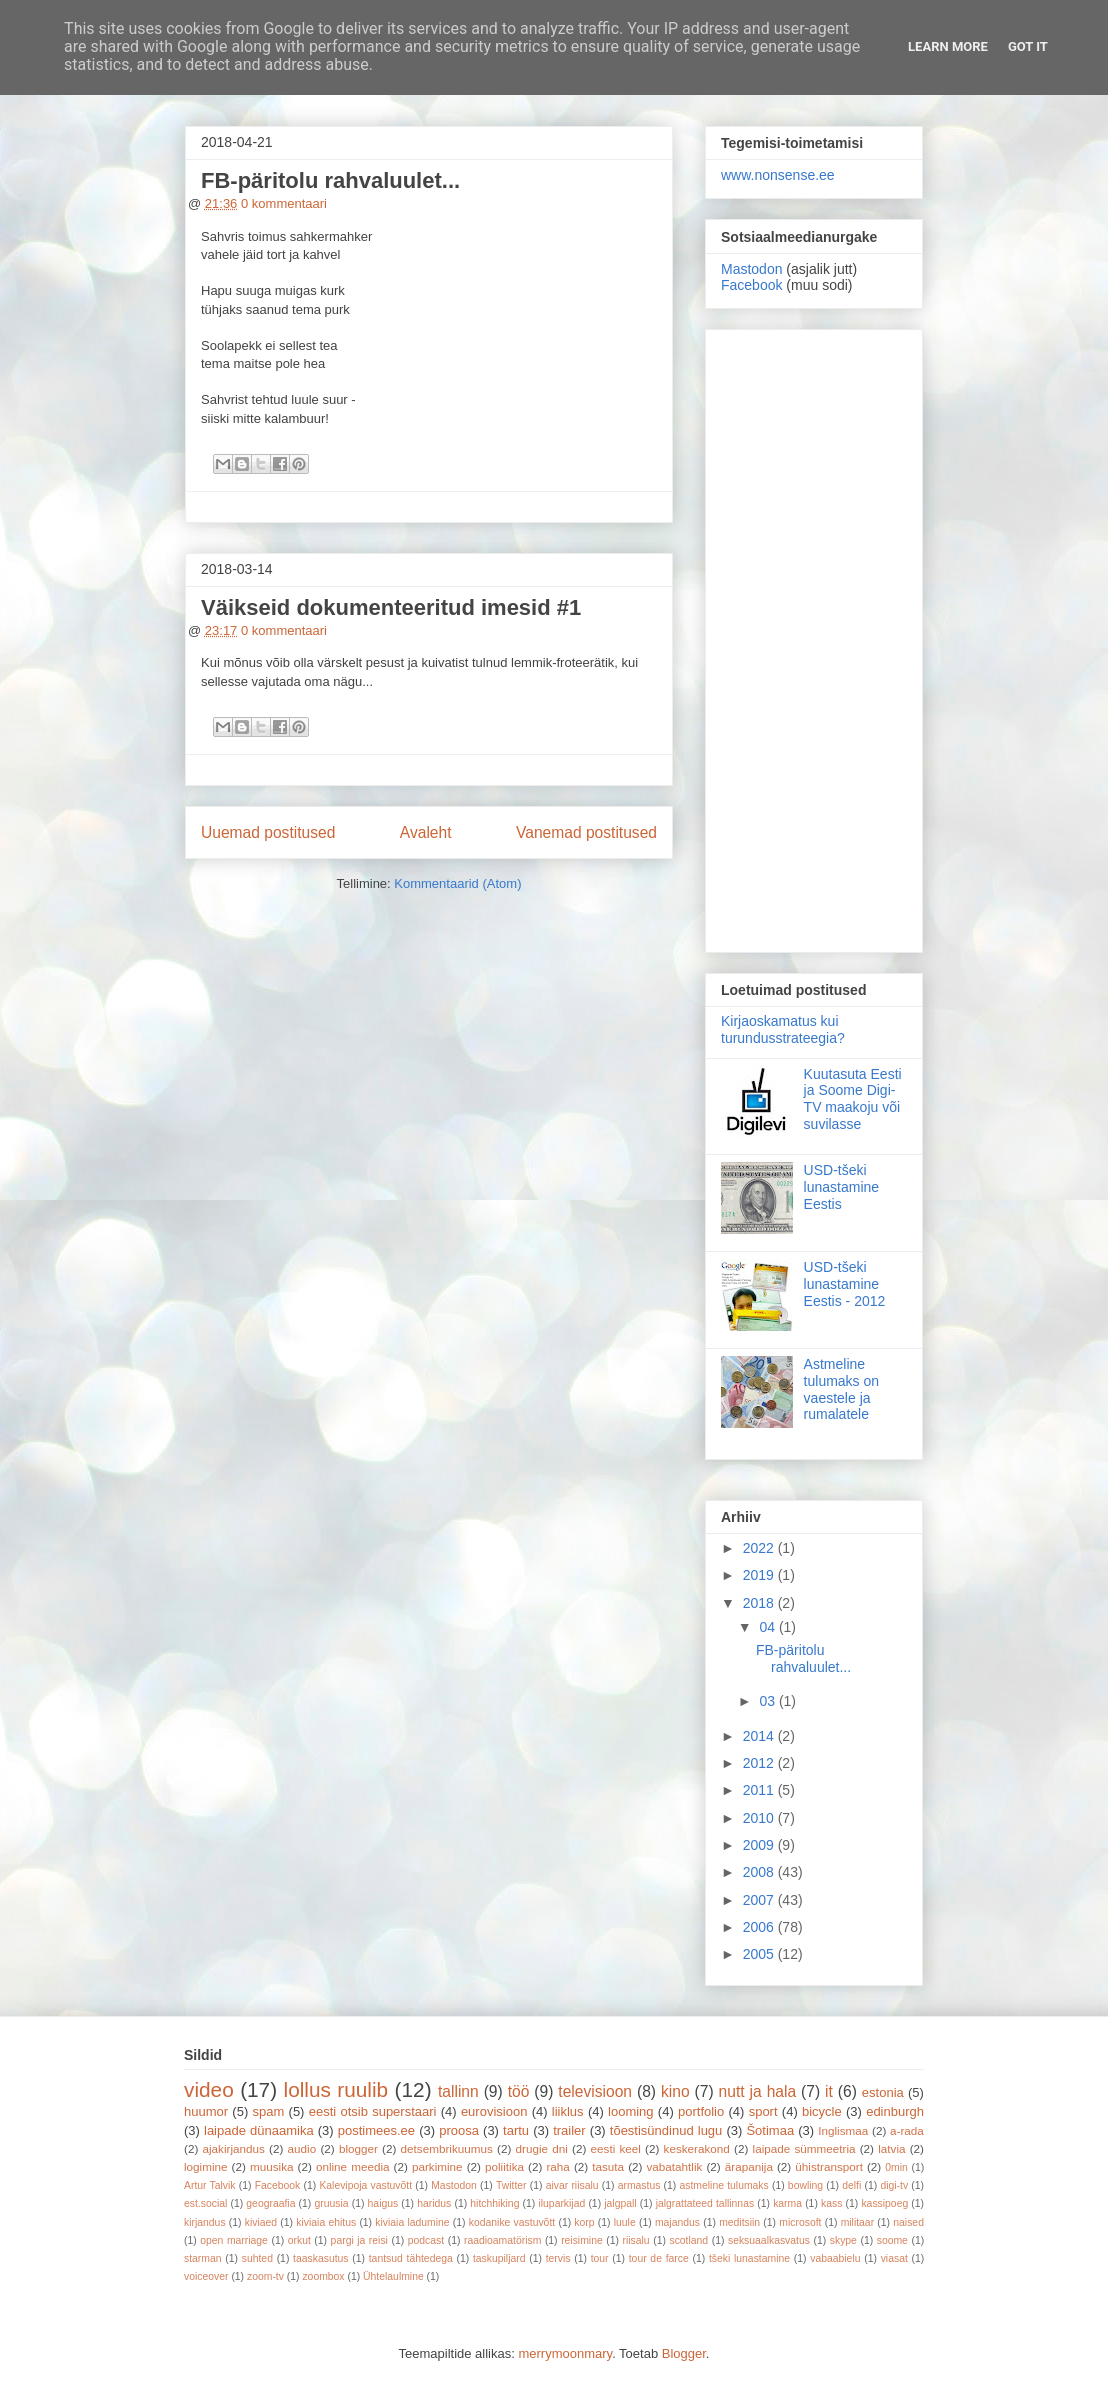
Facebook (751, 285)
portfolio (701, 2111)
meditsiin (739, 2222)
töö (519, 2091)
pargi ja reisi (359, 2240)
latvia (891, 2148)
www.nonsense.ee (778, 175)
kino (675, 2091)
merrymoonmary (565, 2353)
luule (625, 2222)
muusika (272, 2166)
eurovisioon (494, 2111)
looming (631, 2111)
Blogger (684, 2353)
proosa (459, 2130)
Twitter (511, 2185)
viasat (894, 2258)
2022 (760, 1548)
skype (843, 2240)
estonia (883, 2092)
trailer (569, 2130)
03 (768, 1701)
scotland (688, 2240)
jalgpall (620, 2203)
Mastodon (751, 269)
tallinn (458, 2091)
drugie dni (542, 2148)
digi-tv (894, 2185)
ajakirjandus (234, 2148)
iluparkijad (561, 2203)
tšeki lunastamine (749, 2258)
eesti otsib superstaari (373, 2111)
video (209, 2089)
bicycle (822, 2111)
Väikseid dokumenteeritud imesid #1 (391, 607)
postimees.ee (376, 2130)
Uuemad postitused (268, 832)
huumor (206, 2111)
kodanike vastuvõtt (512, 2222)
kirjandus (205, 2222)
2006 (760, 1927)
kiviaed (261, 2222)
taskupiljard (499, 2258)
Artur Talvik (210, 2185)
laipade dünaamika (259, 2130)
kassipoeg (884, 2203)
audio (302, 2148)
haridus (434, 2203)
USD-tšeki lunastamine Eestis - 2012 (845, 1284)
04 (768, 1627)
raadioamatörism (502, 2240)
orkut (299, 2240)
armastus (639, 2185)
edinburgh (895, 2111)
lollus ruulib (336, 2089)
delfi (851, 2185)
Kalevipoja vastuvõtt (365, 2185)
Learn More (948, 46)
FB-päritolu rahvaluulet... (330, 180)
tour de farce (659, 2258)
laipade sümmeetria (804, 2148)
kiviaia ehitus (326, 2222)
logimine (206, 2166)
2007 (760, 1900)
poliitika (504, 2166)
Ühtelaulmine (393, 2276)
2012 (760, 1763)
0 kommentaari (284, 203)
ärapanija (749, 2166)
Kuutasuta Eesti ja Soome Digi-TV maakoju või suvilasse (853, 1099)
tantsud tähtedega (411, 2258)
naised (908, 2222)
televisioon (595, 2091)
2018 (760, 1603)
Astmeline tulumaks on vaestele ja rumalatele (841, 1389)
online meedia (353, 2166)
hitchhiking (494, 2203)
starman (203, 2258)
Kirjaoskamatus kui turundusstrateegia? (783, 1029)
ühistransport (829, 2166)
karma (787, 2203)
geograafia (270, 2203)
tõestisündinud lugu (666, 2130)
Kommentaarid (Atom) (457, 883)
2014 (760, 1736)
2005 (760, 1954)
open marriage (234, 2240)
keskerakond (697, 2148)
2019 (760, 1575)
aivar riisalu (572, 2185)
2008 (760, 1872)
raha (557, 2166)
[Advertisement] (814, 637)
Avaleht (426, 832)
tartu (516, 2130)
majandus (677, 2222)
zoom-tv (265, 2276)
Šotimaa (770, 2130)
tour (600, 2258)
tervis (558, 2258)
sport (763, 2111)
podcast (426, 2240)
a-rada (907, 2130)
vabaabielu (835, 2258)
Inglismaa (843, 2130)
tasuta (608, 2166)
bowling (805, 2185)
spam (269, 2111)
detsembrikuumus (447, 2148)
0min (896, 2167)
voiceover (206, 2276)
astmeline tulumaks (724, 2185)
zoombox (323, 2276)
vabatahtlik (675, 2166)
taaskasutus (320, 2258)
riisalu (636, 2240)
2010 (760, 1818)
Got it (1028, 46)
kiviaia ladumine (412, 2222)
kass (831, 2203)
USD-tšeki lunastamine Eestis (842, 1187)
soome (892, 2240)
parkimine (437, 2166)
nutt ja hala (758, 2091)
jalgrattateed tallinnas (705, 2203)
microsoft (800, 2222)
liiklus (568, 2111)
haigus (383, 2203)
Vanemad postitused (586, 832)
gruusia (331, 2203)
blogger (358, 2148)
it (829, 2091)
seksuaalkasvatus (769, 2240)
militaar (858, 2222)
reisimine (582, 2240)
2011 (760, 1790)
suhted (257, 2258)
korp (584, 2222)
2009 (760, 1845)
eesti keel (616, 2148)
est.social (205, 2203)
